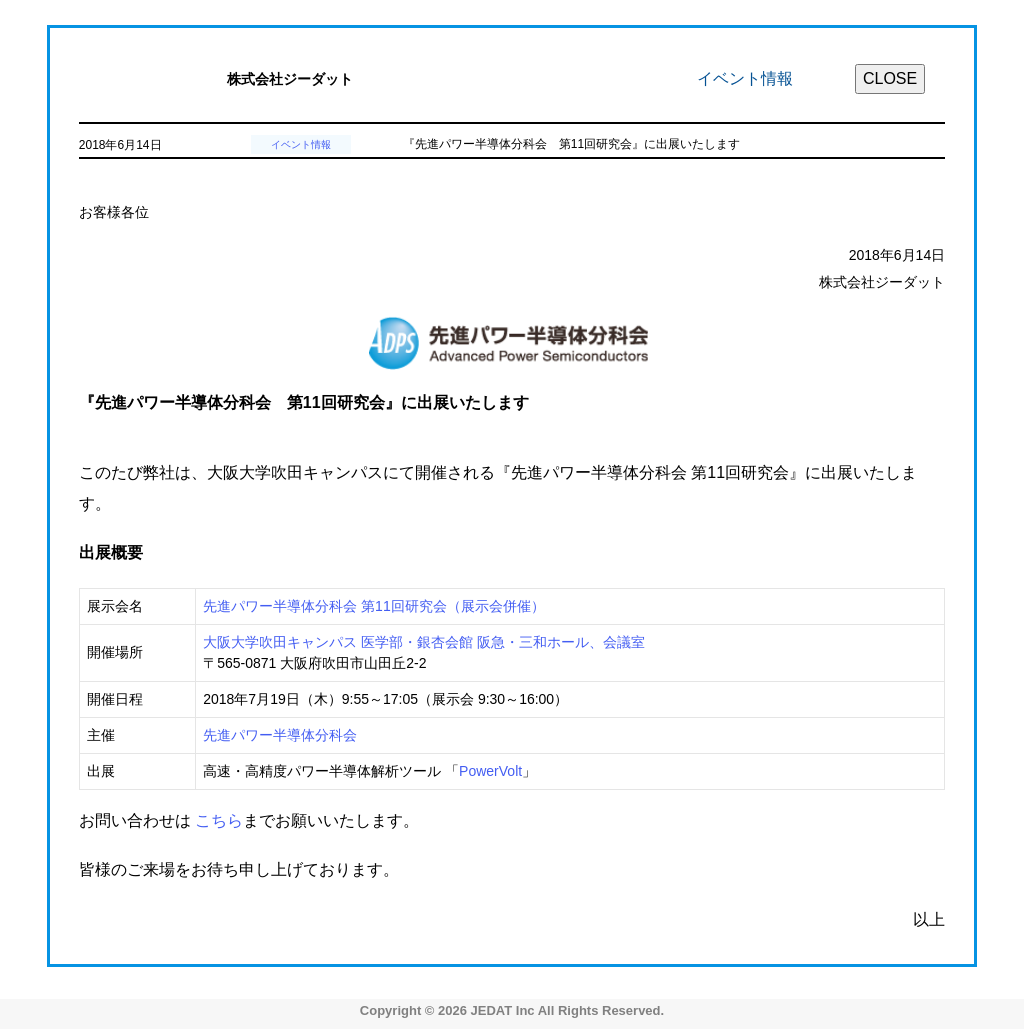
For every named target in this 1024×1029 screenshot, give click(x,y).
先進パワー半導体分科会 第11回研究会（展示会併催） (373, 606)
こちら (219, 820)
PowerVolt (490, 771)
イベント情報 (301, 144)
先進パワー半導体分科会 (280, 735)
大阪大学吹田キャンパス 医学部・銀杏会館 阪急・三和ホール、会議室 (424, 642)
